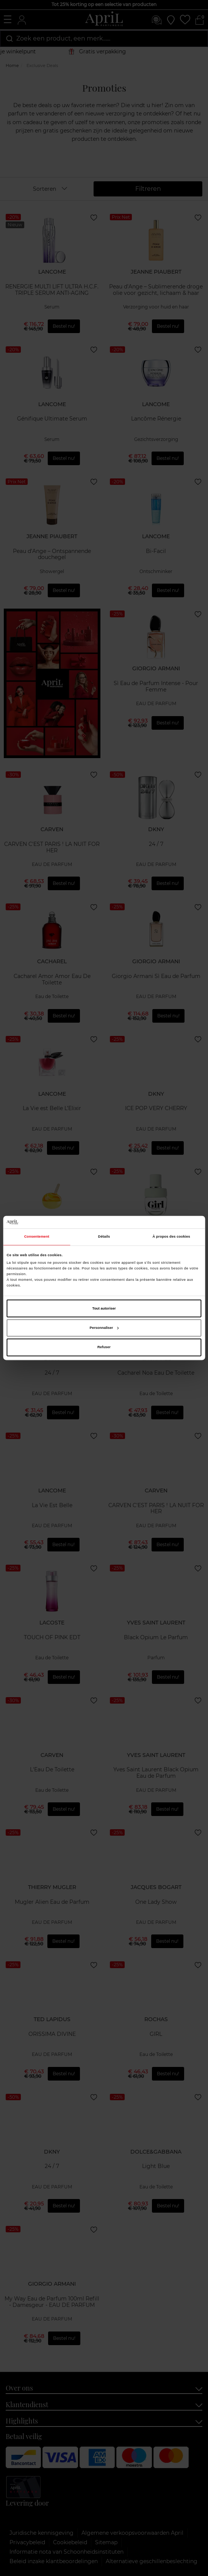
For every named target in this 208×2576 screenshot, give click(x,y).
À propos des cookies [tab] (171, 1237)
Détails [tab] (104, 1237)
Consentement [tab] (36, 1237)
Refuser (104, 1347)
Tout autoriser (104, 1308)
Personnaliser (104, 1328)
